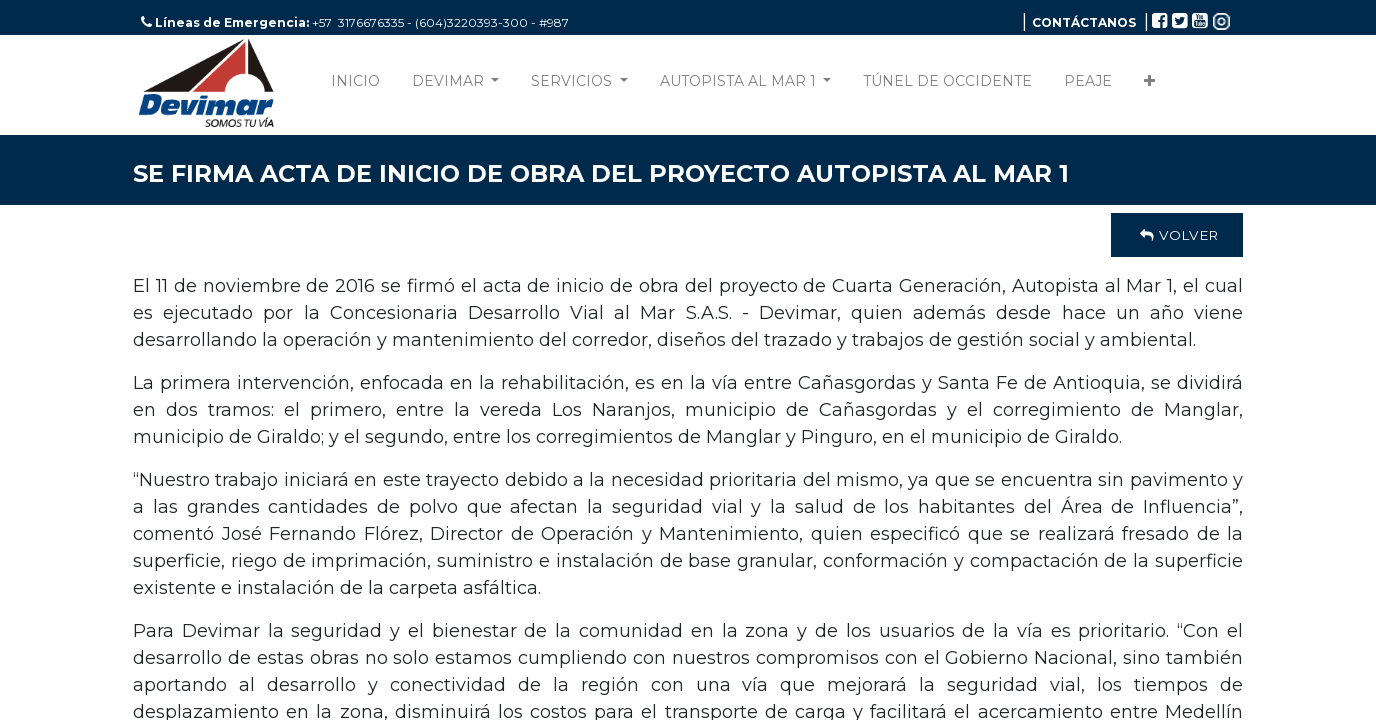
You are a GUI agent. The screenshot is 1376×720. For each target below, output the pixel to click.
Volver (1177, 235)
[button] (1149, 85)
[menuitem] (355, 85)
